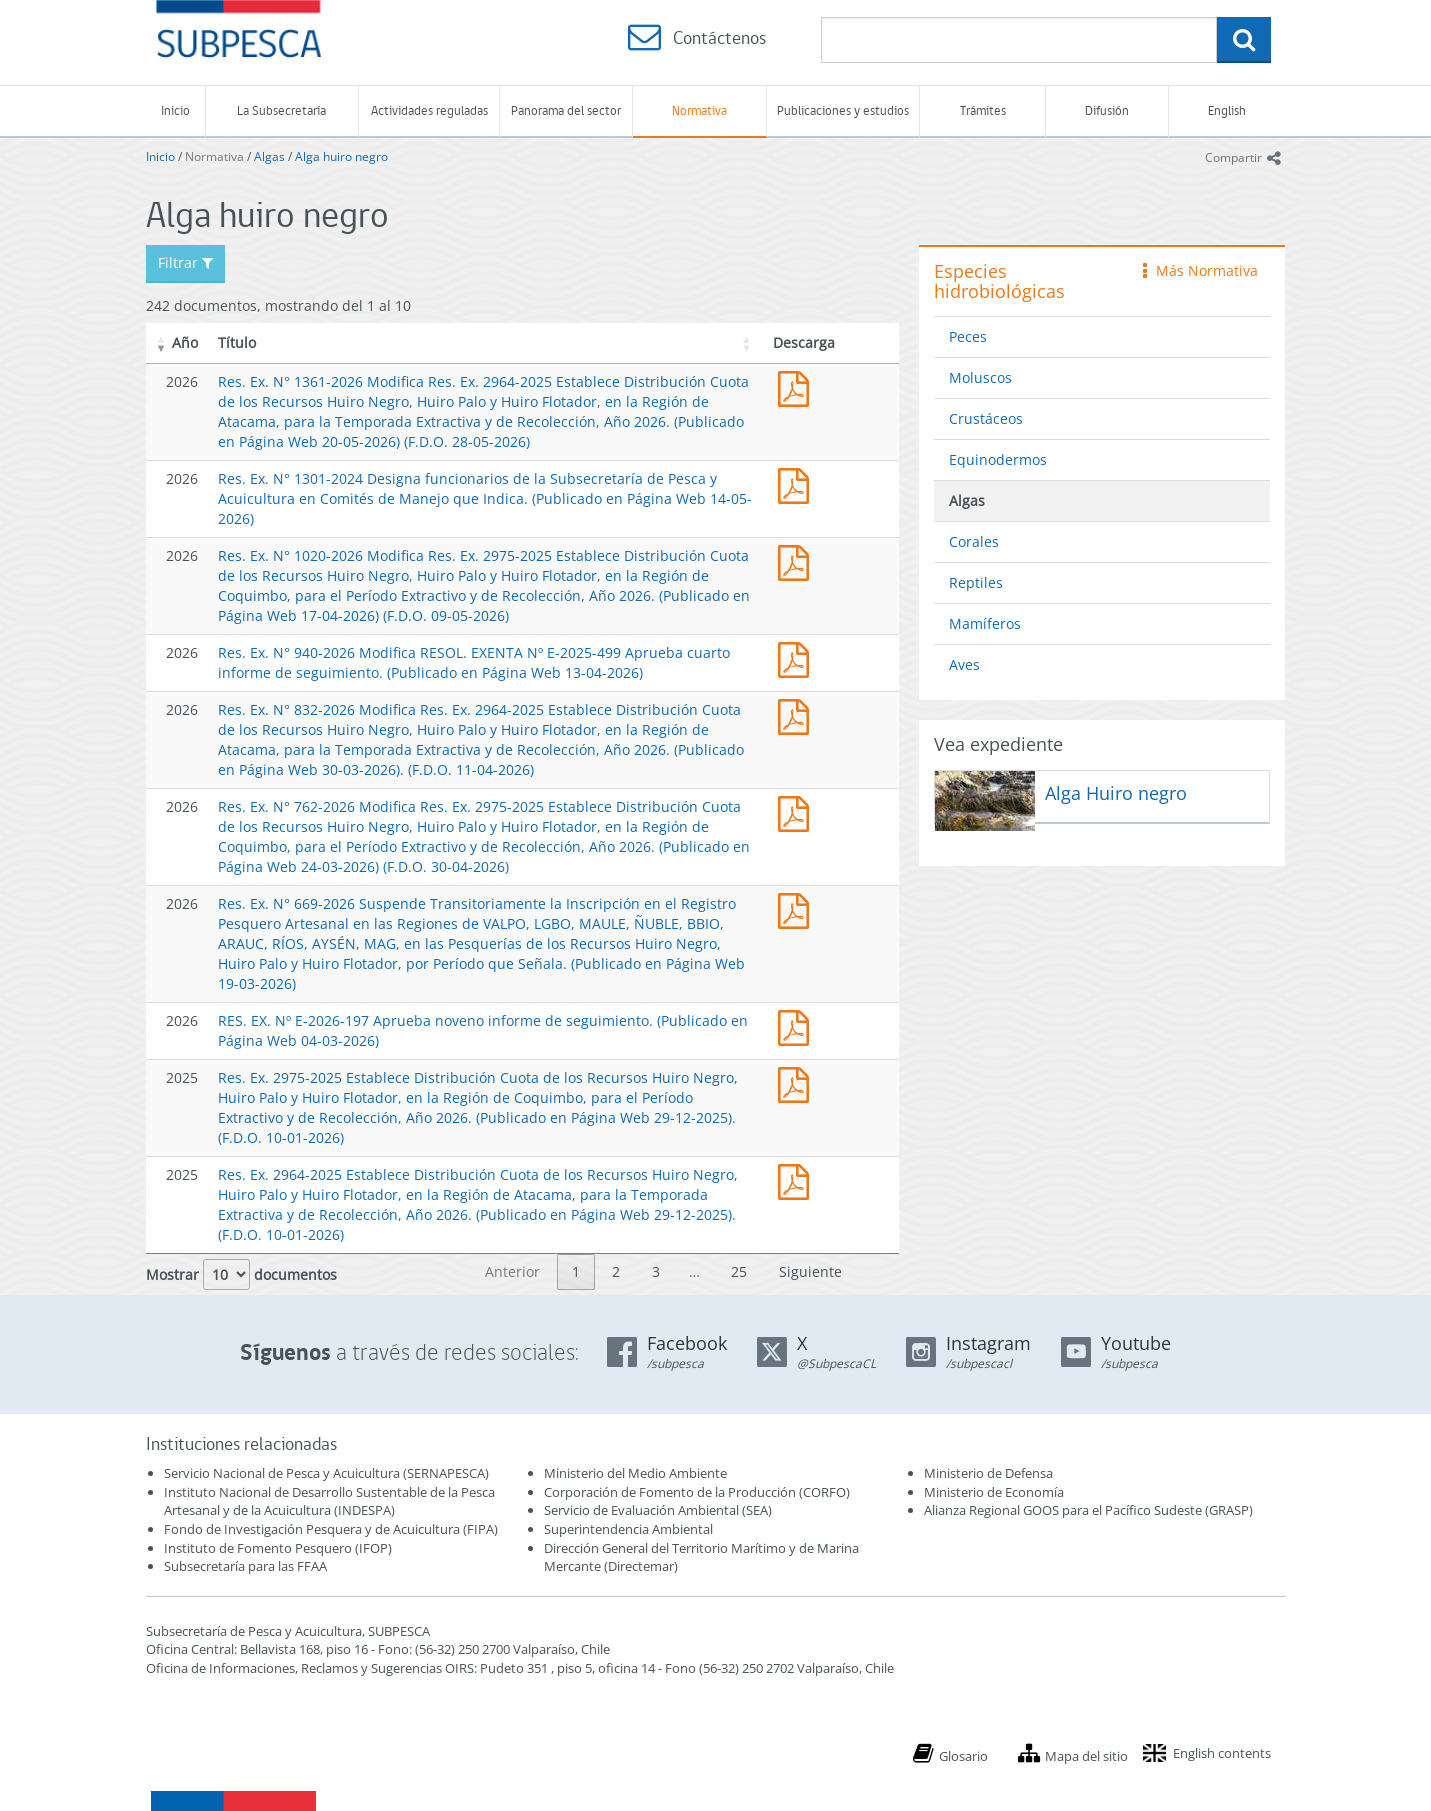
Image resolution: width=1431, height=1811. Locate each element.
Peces (968, 336)
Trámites (983, 110)
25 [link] (739, 1271)
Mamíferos (985, 623)
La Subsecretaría (281, 110)
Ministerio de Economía (994, 1492)
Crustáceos (986, 418)
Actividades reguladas (429, 110)
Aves (964, 664)
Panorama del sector (566, 110)
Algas (269, 156)
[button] (162, 343)
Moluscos (980, 377)
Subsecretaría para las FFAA (245, 1566)
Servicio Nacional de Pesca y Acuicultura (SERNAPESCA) (326, 1473)
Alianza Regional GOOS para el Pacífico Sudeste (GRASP (1086, 1510)
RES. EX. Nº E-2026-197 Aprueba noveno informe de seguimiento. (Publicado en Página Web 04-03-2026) (798, 1025)
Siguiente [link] (810, 1271)
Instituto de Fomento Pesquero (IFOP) (278, 1548)
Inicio (175, 110)
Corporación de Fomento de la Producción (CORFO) (697, 1492)
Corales (974, 541)
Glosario (963, 1756)
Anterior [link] (512, 1271)
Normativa (699, 110)
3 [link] (656, 1271)
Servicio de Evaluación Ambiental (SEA (656, 1510)
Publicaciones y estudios (843, 110)
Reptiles (976, 582)
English (1227, 110)
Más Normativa (1200, 270)
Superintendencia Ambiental (628, 1529)
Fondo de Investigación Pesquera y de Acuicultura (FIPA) (331, 1529)
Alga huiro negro (341, 156)
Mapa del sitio (1086, 1756)
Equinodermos (998, 459)
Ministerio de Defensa (988, 1473)
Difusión (1107, 110)
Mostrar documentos (241, 1274)
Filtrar (185, 262)
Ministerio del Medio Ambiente (635, 1473)
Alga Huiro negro (1116, 793)
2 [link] (616, 1271)
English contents (1222, 1753)
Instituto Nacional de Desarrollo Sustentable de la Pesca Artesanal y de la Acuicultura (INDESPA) (329, 1501)
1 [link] (576, 1271)
